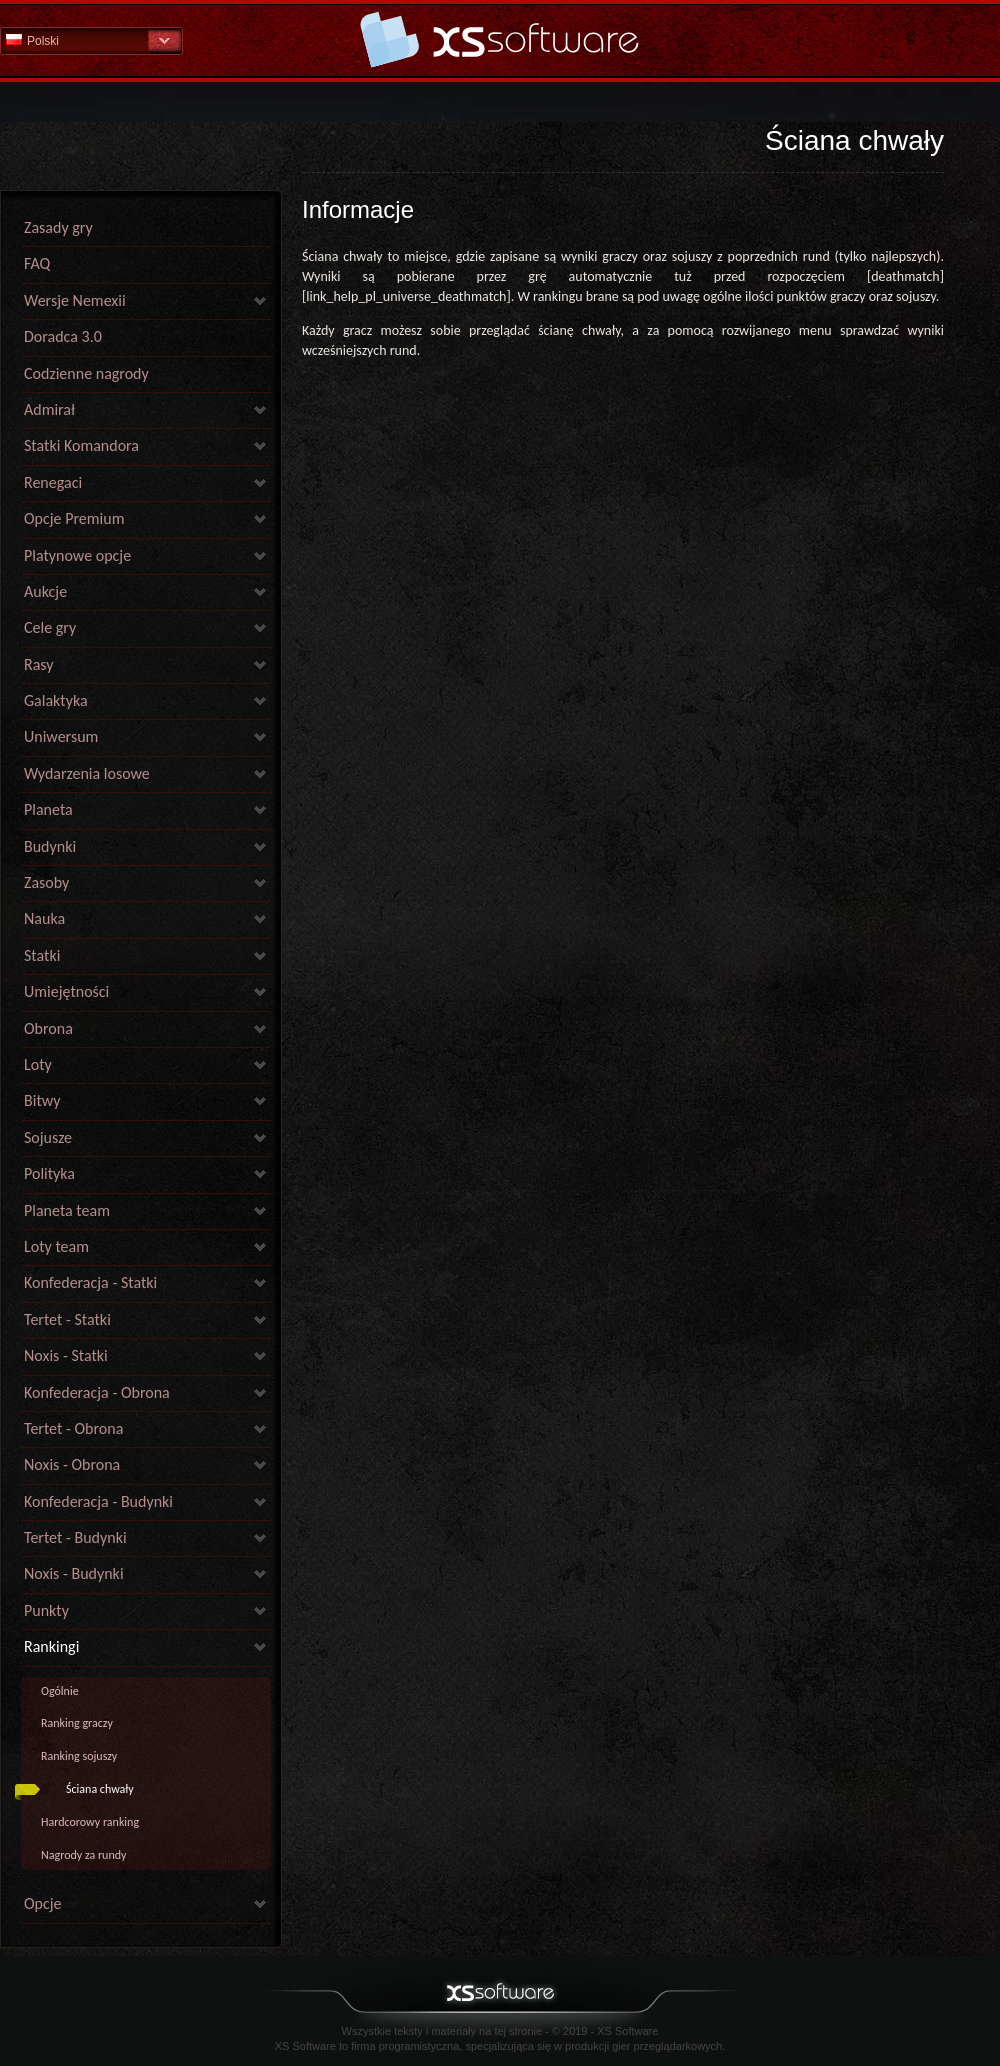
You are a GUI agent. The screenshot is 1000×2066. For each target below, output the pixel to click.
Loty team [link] (56, 1246)
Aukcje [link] (45, 591)
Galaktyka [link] (56, 700)
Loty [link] (38, 1064)
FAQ (37, 263)
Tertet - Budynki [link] (75, 1537)
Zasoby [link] (46, 882)
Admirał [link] (49, 409)
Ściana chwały (100, 1789)
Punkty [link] (46, 1610)
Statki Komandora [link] (81, 445)
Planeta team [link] (67, 1210)
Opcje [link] (43, 1903)
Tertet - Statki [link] (67, 1319)
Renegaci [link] (53, 482)
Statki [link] (42, 955)
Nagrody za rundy (83, 1855)
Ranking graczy (77, 1723)
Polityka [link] (49, 1173)
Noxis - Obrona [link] (72, 1464)
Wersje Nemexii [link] (75, 300)
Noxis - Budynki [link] (74, 1573)
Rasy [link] (39, 664)
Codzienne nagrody (86, 373)
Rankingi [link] (51, 1646)
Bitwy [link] (42, 1100)
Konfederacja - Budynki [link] (98, 1501)
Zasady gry (58, 227)
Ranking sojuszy (79, 1756)
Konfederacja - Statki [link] (90, 1282)
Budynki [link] (50, 846)
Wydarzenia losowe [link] (87, 773)
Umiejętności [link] (66, 991)
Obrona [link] (48, 1028)
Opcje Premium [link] (74, 518)
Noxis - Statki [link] (66, 1355)
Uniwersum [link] (61, 736)
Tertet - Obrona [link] (73, 1428)
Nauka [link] (44, 918)
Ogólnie (60, 1691)
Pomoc (500, 39)
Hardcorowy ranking (90, 1822)
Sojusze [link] (48, 1137)
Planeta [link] (48, 809)
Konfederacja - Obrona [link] (97, 1392)
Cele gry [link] (50, 627)
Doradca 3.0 (63, 336)
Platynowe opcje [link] (77, 555)
